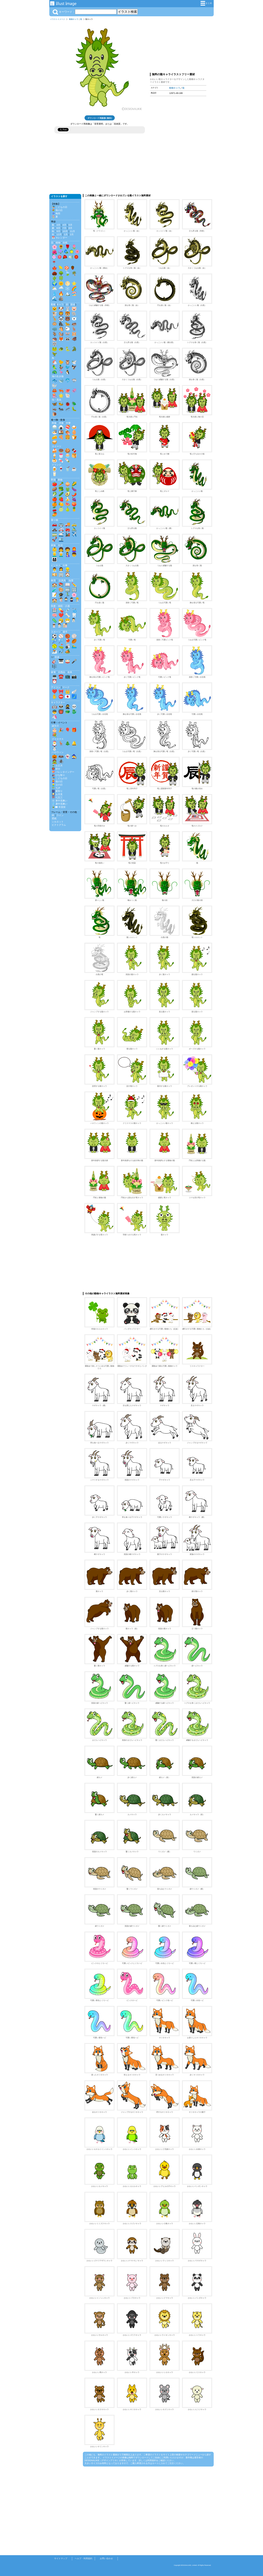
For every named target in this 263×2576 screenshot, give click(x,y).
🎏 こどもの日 (59, 207)
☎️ (61, 676)
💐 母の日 (57, 210)
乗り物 (54, 520)
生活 (60, 545)
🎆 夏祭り (57, 791)
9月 (58, 231)
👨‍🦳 (61, 554)
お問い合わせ (106, 2558)
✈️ (74, 534)
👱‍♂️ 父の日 (57, 784)
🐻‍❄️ (74, 318)
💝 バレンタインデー (63, 772)
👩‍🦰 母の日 (57, 781)
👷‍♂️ (67, 569)
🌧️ (61, 288)
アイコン (55, 687)
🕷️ (61, 761)
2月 (72, 234)
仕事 (65, 565)
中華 (68, 423)
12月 (59, 234)
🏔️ (67, 293)
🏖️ (74, 293)
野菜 (53, 479)
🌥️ (54, 288)
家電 (53, 672)
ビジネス (55, 565)
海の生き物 (58, 376)
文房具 (62, 580)
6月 (58, 228)
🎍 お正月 (57, 765)
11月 (72, 231)
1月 (66, 234)
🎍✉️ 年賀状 (59, 807)
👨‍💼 (54, 569)
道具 (69, 672)
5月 (70, 224)
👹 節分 (56, 768)
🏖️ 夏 (55, 216)
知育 (71, 580)
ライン (60, 815)
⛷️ (54, 651)
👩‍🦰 (74, 549)
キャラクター (58, 702)
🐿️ (61, 333)
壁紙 (54, 818)
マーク (65, 687)
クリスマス (58, 739)
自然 (65, 242)
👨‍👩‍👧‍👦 (54, 559)
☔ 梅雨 (56, 213)
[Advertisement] (178, 45)
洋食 (61, 423)
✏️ (74, 584)
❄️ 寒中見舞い (59, 800)
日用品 (61, 672)
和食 (54, 423)
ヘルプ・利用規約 (83, 2558)
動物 (53, 304)
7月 (64, 228)
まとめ (206, 3)
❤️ (61, 615)
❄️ (67, 288)
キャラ (60, 304)
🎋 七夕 (56, 788)
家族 (53, 545)
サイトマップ (60, 2558)
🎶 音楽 (55, 657)
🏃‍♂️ (67, 594)
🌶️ (74, 494)
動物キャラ (73, 19)
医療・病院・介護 (60, 606)
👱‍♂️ (54, 554)
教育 (53, 580)
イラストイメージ (57, 19)
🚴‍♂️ (74, 529)
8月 (70, 228)
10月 (65, 231)
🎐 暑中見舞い (59, 803)
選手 (65, 632)
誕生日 (55, 725)
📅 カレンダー (59, 237)
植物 (58, 242)
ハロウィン (58, 752)
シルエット (58, 821)
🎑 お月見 (57, 794)
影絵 (73, 304)
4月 (64, 224)
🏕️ (67, 651)
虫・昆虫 (56, 399)
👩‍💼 (61, 569)
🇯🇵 (67, 696)
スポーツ (55, 632)
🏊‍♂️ (74, 646)
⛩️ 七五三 (57, 797)
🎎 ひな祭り (58, 775)
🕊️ (74, 362)
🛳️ (61, 539)
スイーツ (56, 446)
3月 (58, 224)
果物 (60, 479)
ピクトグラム (59, 824)
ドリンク (56, 464)
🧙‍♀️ (74, 756)
